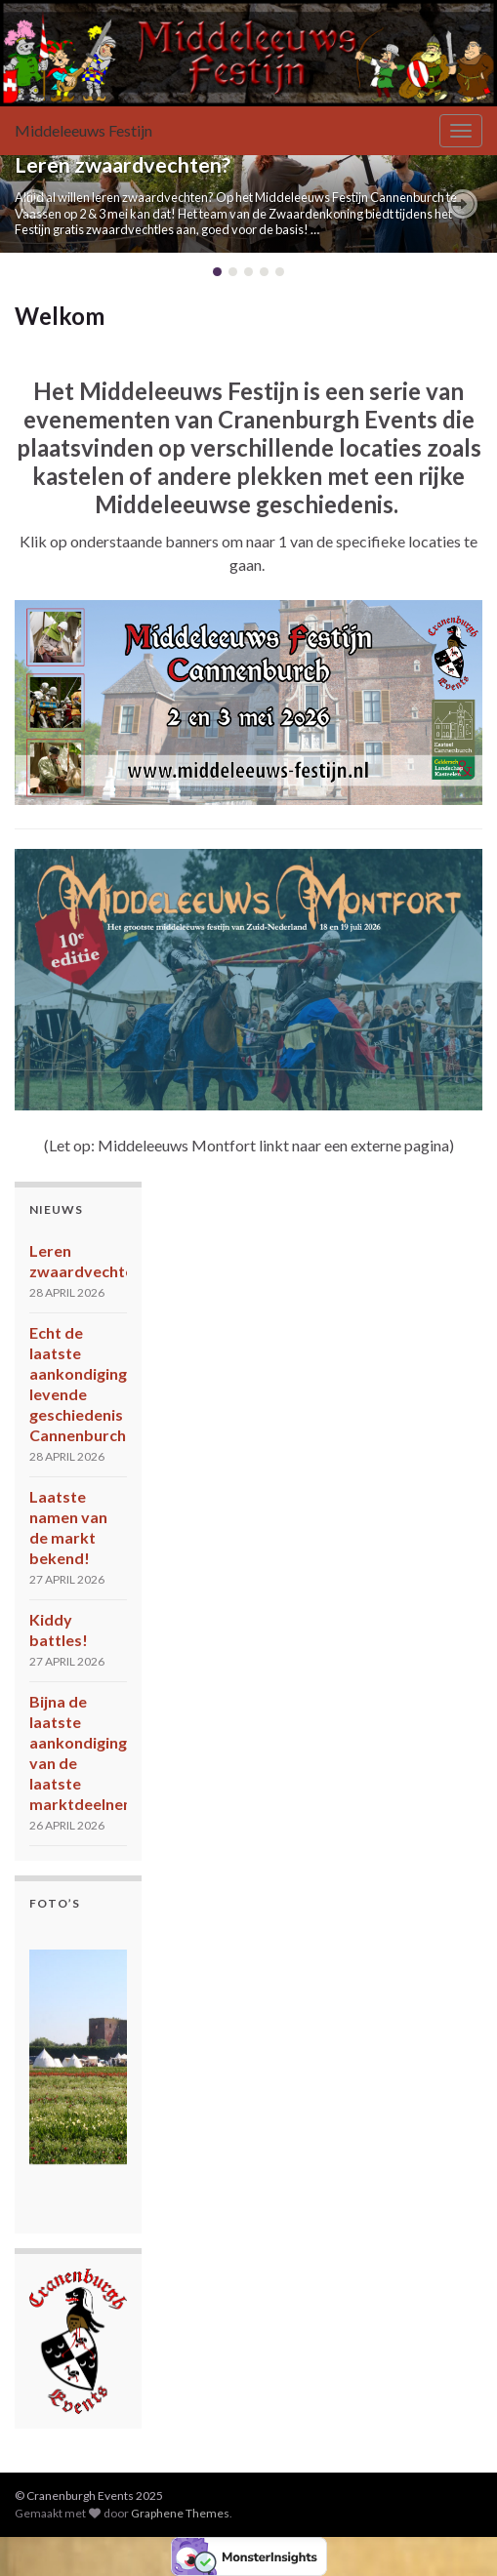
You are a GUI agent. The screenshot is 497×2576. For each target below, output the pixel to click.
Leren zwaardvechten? (122, 165)
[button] (34, 204)
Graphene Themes (180, 2513)
